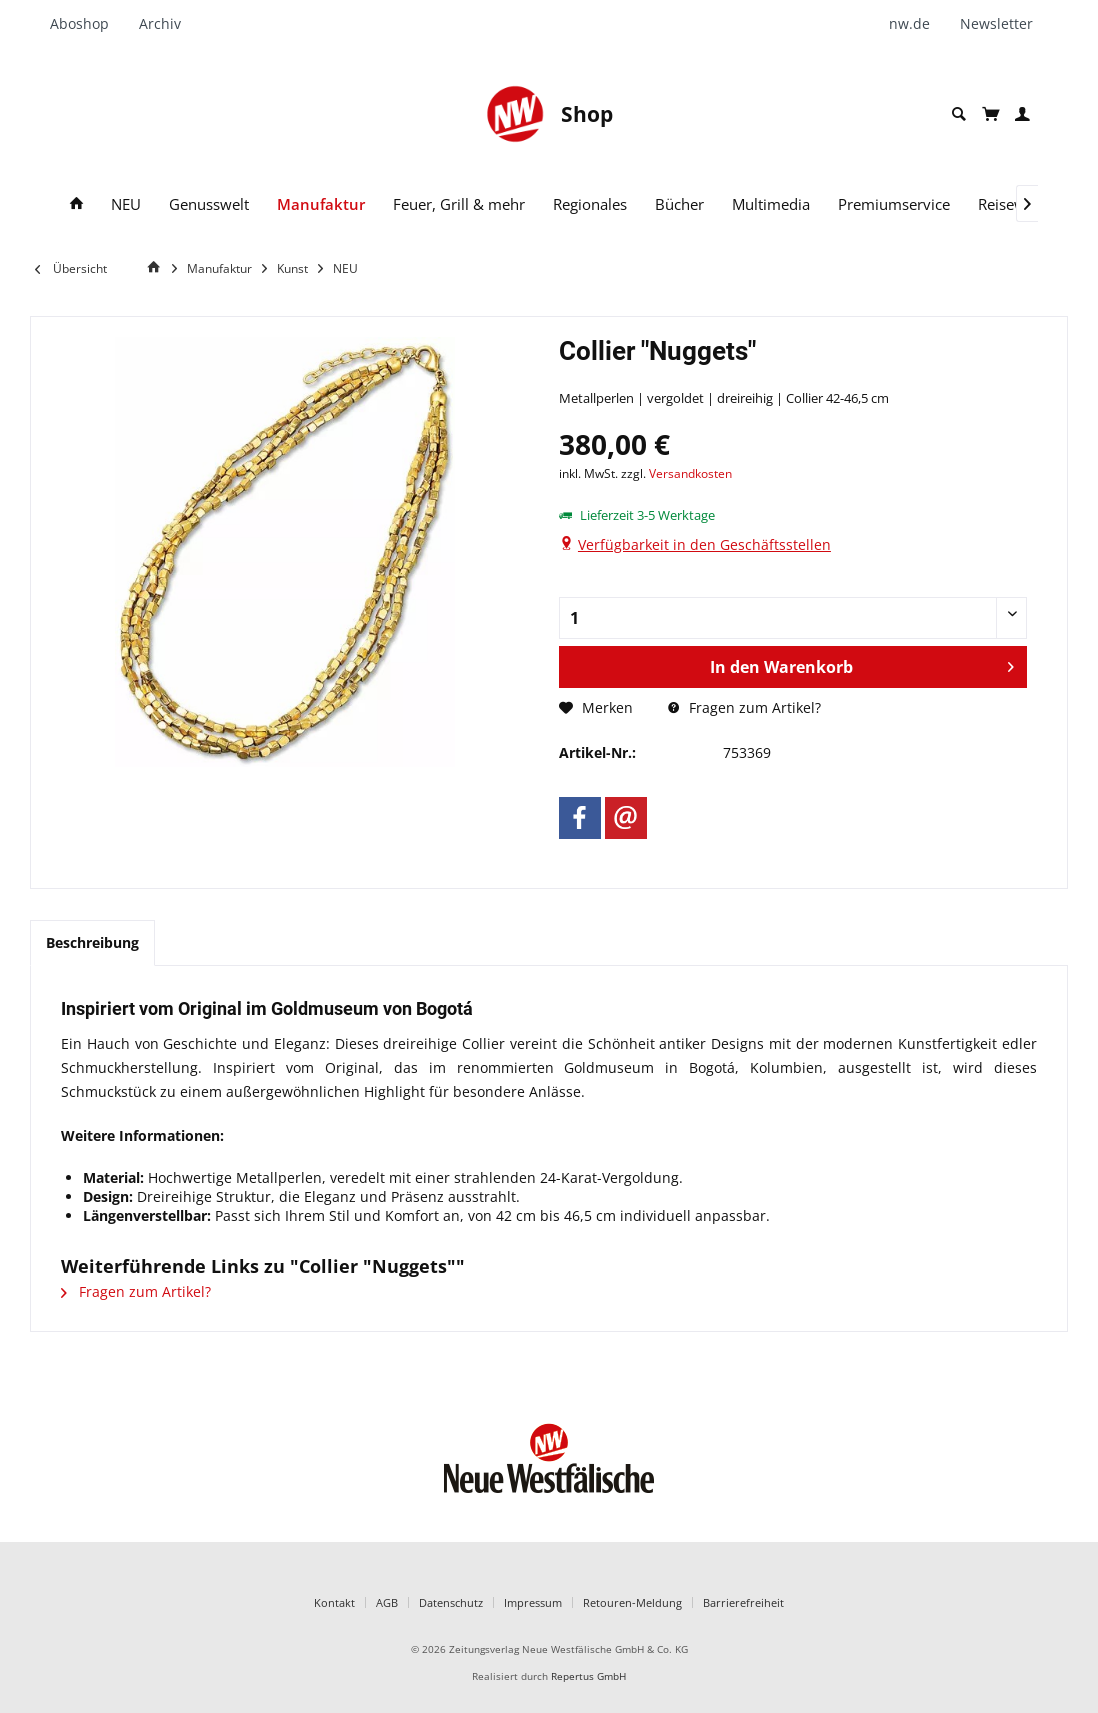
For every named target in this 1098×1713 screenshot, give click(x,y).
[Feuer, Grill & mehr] (459, 204)
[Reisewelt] (1010, 204)
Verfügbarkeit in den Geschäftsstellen (704, 544)
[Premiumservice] (894, 204)
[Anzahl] (793, 618)
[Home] (157, 267)
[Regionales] (590, 204)
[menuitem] (87, 24)
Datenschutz (451, 1602)
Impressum (533, 1602)
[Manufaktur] (321, 204)
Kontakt (334, 1602)
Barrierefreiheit (743, 1602)
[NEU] (126, 204)
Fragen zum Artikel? (744, 707)
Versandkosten (690, 473)
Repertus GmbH (588, 1676)
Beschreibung (92, 942)
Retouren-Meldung (632, 1602)
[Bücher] (679, 204)
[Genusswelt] (209, 204)
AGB (387, 1602)
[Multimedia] (771, 204)
